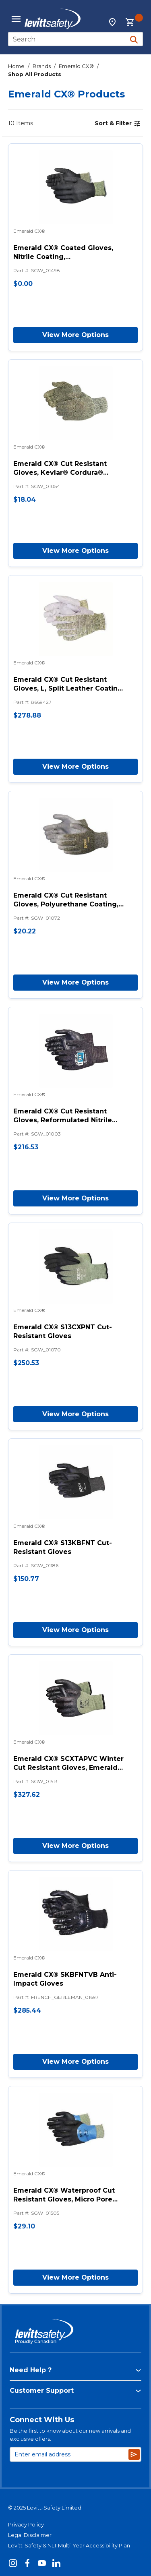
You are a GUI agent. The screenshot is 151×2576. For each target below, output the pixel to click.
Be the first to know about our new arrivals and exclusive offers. (70, 2434)
